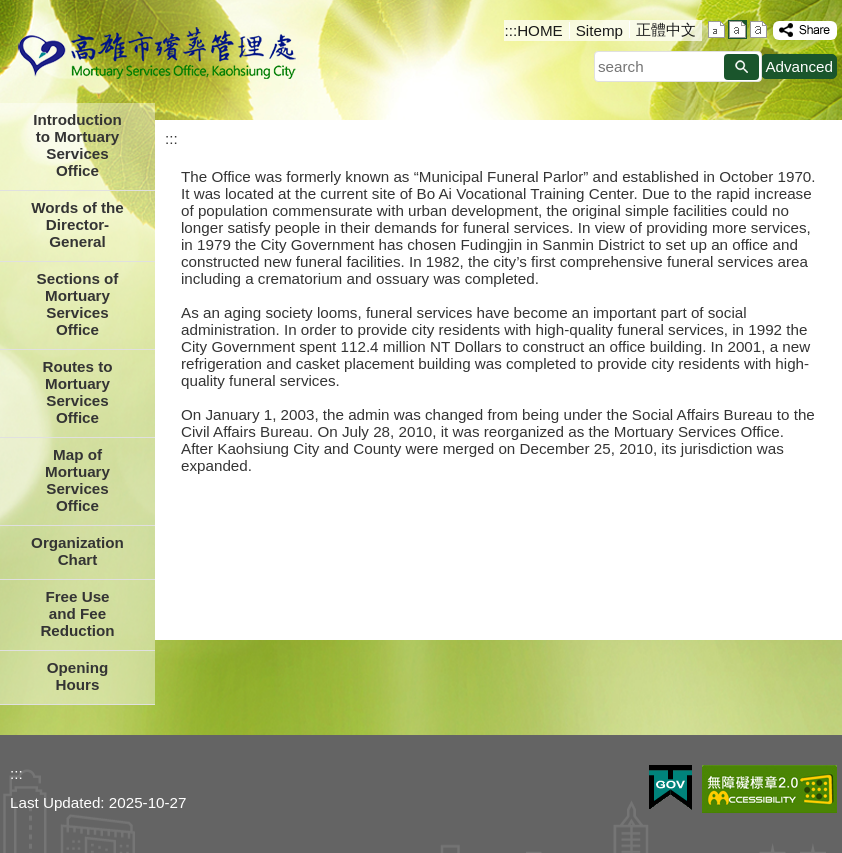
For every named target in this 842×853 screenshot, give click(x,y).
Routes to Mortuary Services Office (77, 392)
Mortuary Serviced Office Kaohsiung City (157, 55)
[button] (741, 67)
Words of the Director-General (77, 224)
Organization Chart (77, 551)
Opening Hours (78, 676)
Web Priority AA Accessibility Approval (769, 789)
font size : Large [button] (758, 29)
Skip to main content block (10, 10)
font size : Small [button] (716, 29)
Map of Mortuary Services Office (77, 480)
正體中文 (666, 29)
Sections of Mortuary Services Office (78, 304)
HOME (540, 30)
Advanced (799, 66)
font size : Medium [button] (737, 29)
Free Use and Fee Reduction (77, 613)
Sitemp (599, 30)
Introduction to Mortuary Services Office (77, 145)
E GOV (670, 787)
